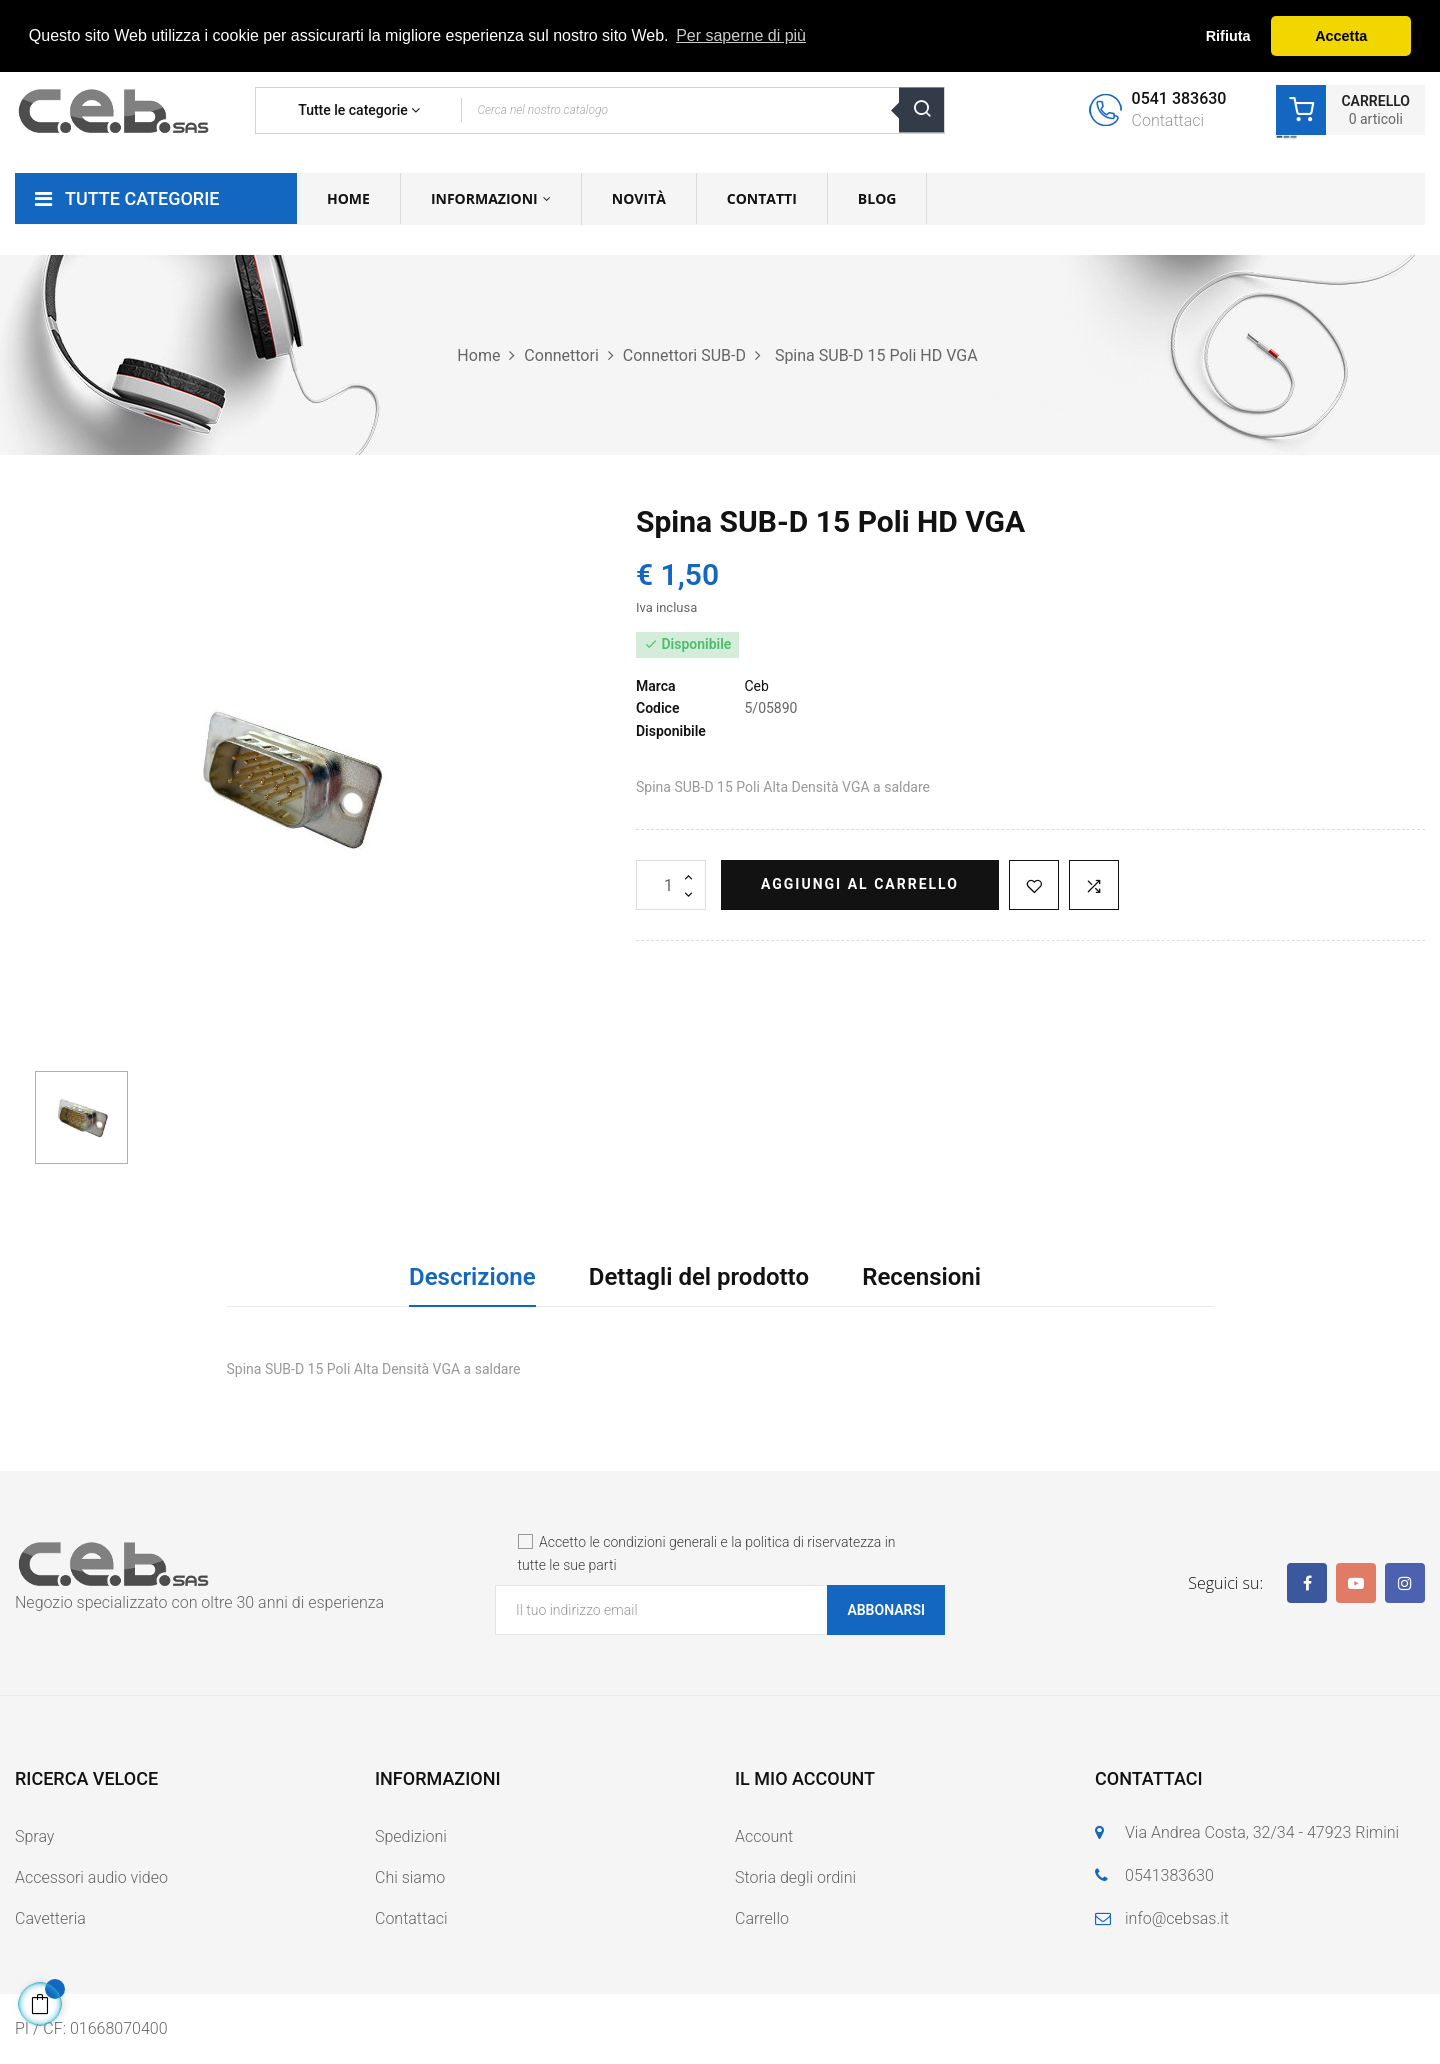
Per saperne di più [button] (741, 35)
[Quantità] (671, 885)
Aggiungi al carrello (860, 884)
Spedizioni (411, 1836)
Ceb (756, 686)
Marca (656, 686)
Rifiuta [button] (1228, 36)
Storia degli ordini (795, 1877)
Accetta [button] (1341, 36)
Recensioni (921, 1277)
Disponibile (671, 731)
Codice (657, 708)
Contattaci (411, 1918)
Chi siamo (410, 1877)
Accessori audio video (91, 1877)
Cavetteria (50, 1918)
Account (764, 1836)
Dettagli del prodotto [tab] (699, 1277)
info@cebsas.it (1177, 1918)
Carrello (762, 1918)
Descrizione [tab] (472, 1277)
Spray (34, 1836)
